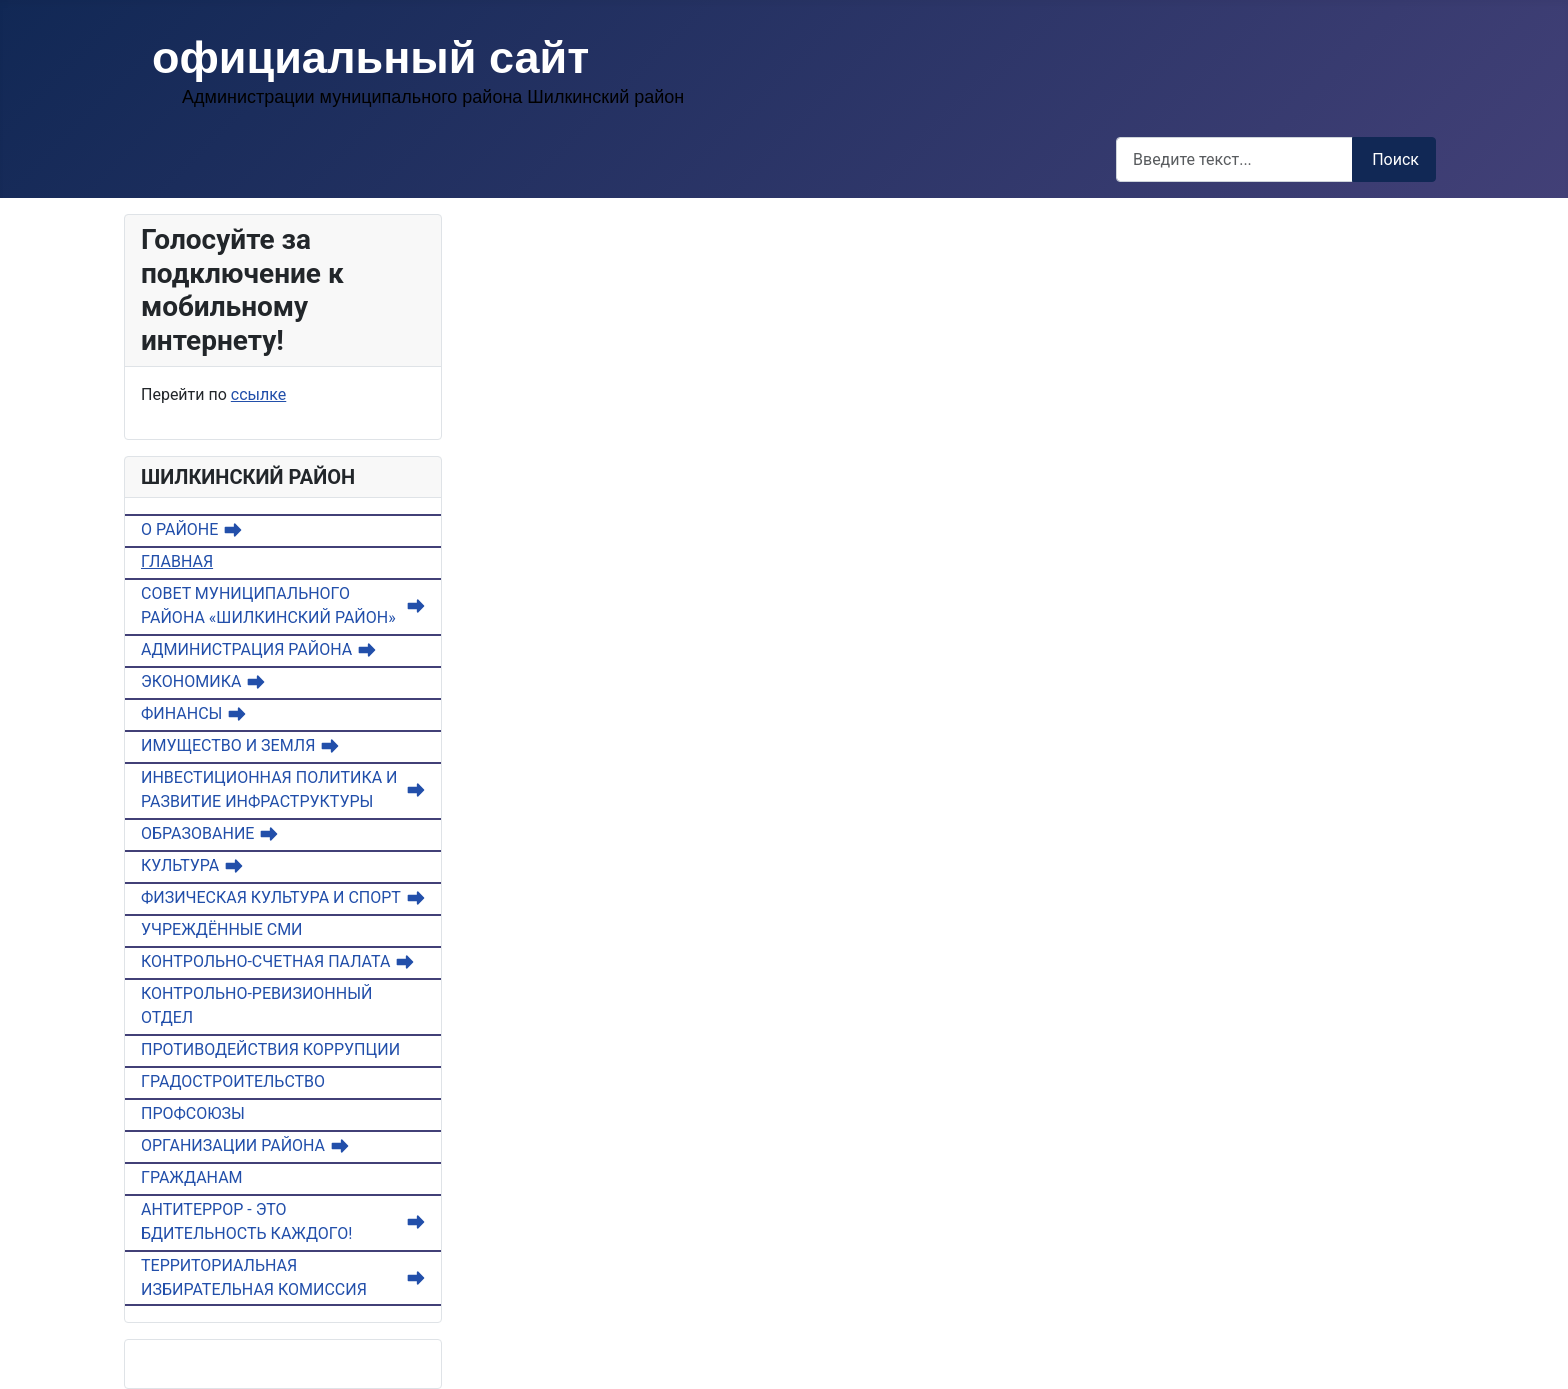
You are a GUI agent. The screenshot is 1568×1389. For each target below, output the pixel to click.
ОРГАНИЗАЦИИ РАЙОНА (233, 1145)
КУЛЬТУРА (180, 865)
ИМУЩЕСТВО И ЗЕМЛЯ (228, 745)
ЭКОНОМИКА (191, 681)
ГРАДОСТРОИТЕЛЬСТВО (233, 1081)
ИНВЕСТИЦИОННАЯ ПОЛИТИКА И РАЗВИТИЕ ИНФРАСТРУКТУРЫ (269, 789)
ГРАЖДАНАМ (192, 1177)
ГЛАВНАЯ (177, 561)
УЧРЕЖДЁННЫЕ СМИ (222, 929)
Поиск (1395, 159)
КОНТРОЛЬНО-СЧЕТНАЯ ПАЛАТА (265, 961)
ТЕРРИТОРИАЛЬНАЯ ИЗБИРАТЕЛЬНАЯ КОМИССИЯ (254, 1277)
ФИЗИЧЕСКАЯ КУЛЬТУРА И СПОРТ (271, 897)
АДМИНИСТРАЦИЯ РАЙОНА (246, 649)
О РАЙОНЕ (179, 529)
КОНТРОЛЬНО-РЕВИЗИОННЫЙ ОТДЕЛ (256, 1005)
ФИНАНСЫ (181, 713)
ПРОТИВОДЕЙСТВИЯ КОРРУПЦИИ (270, 1049)
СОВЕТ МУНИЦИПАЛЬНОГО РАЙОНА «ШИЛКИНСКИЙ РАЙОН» (268, 605)
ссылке (258, 394)
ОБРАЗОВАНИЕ (197, 833)
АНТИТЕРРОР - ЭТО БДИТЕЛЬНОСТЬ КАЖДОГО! (246, 1221)
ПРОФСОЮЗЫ (193, 1113)
